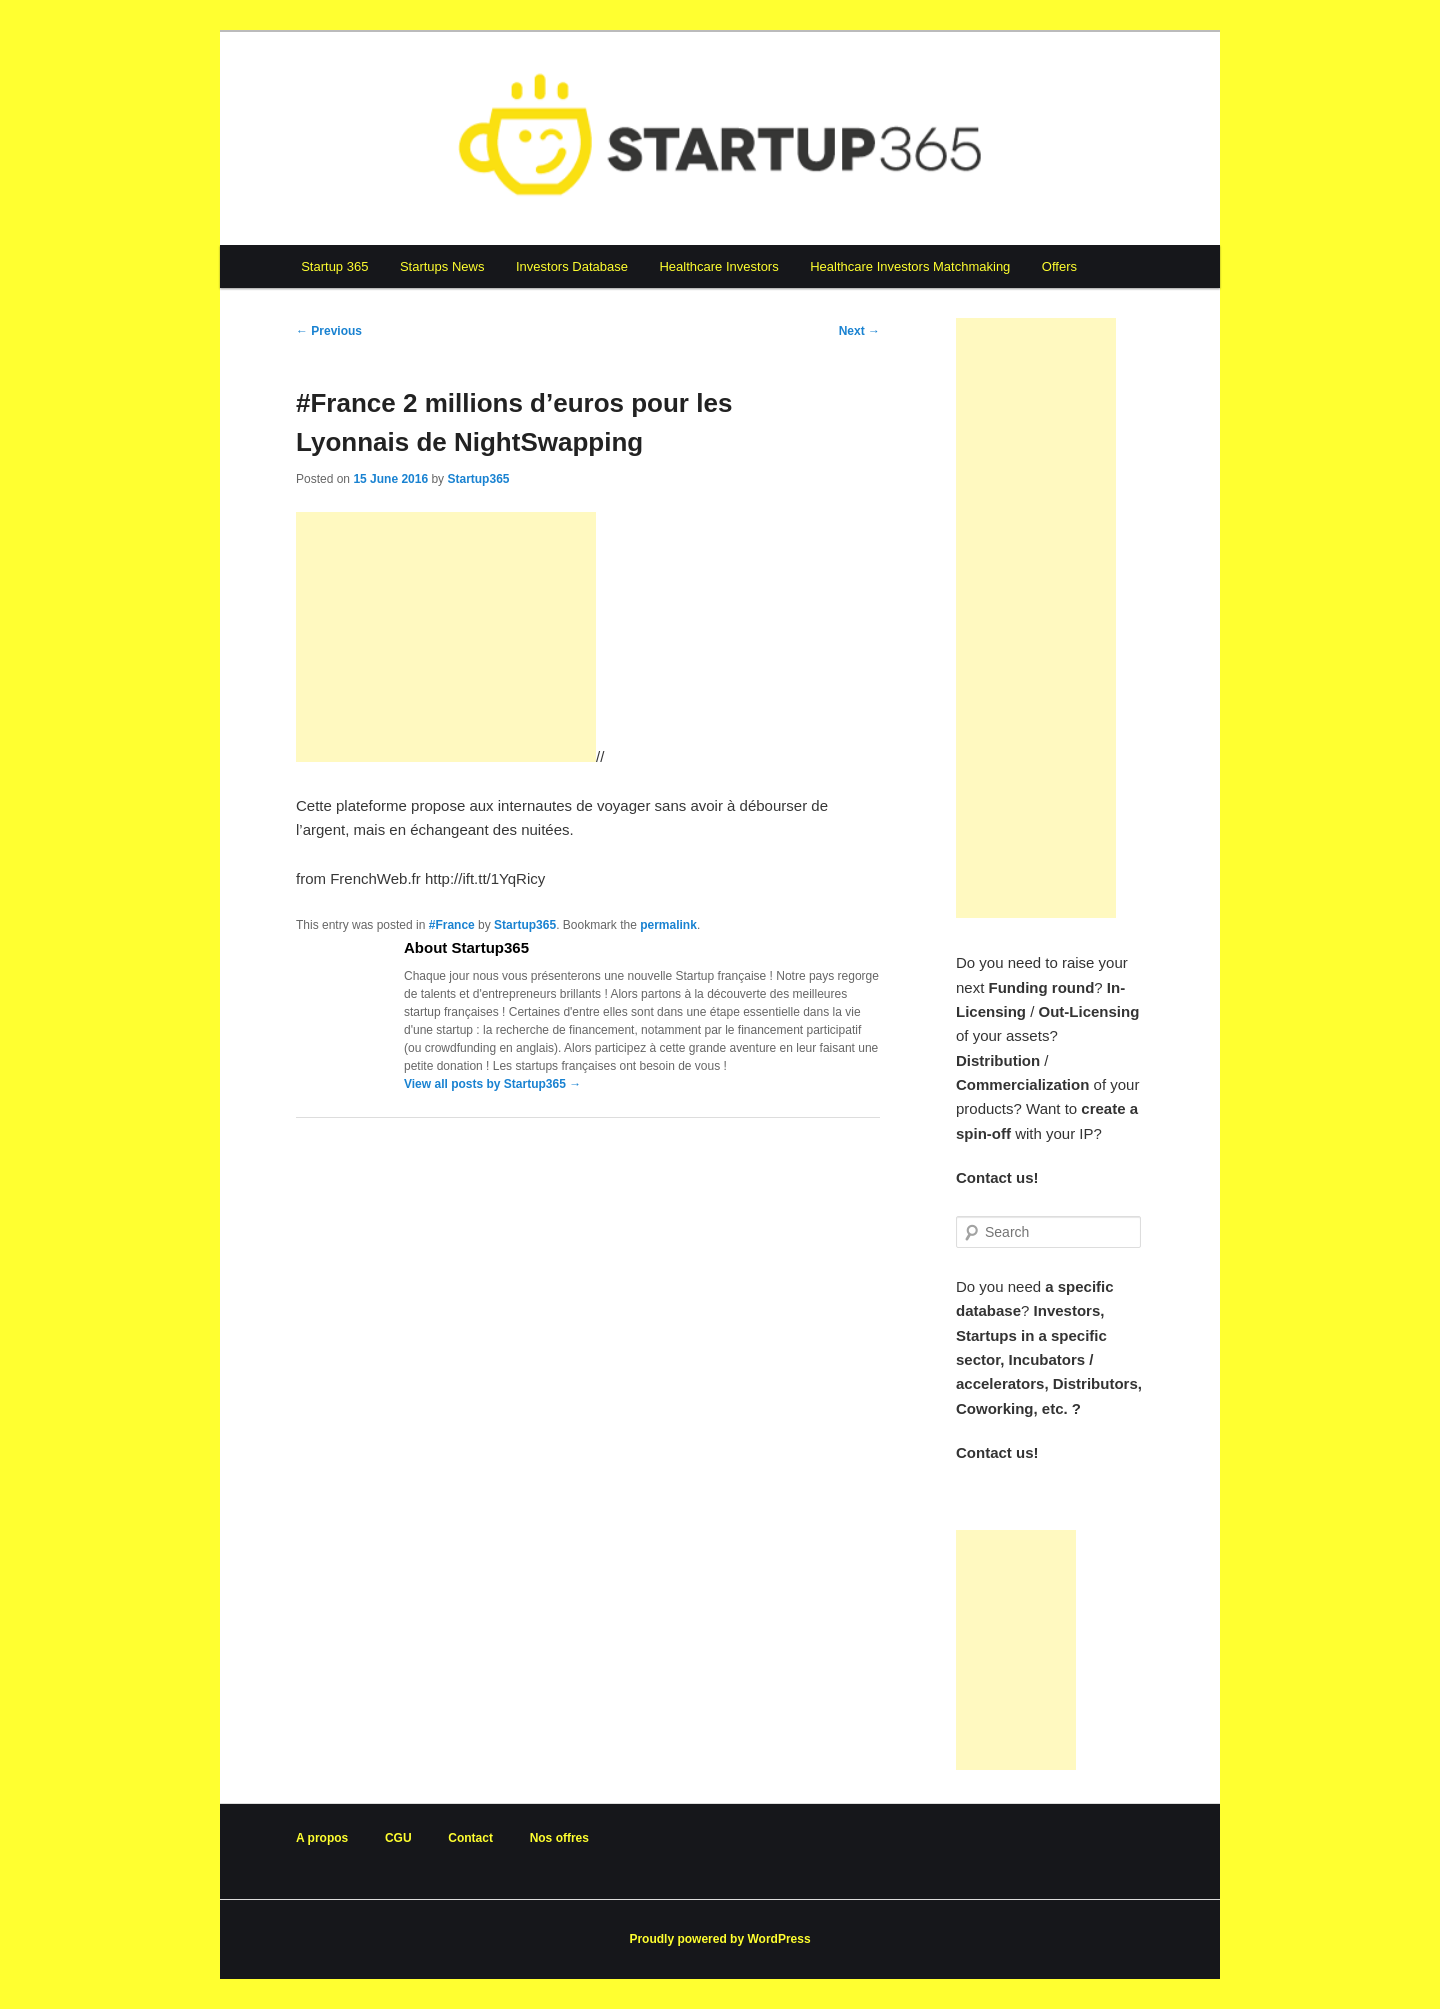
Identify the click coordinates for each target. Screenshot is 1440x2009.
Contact (470, 1838)
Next (859, 331)
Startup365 (478, 479)
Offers (1059, 266)
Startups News (442, 266)
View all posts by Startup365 (492, 1084)
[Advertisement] (446, 637)
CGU (398, 1838)
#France (452, 925)
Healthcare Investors (718, 266)
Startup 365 (334, 266)
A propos (322, 1838)
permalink (668, 925)
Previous (329, 331)
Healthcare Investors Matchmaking (910, 266)
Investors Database (572, 266)
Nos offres (559, 1838)
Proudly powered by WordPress (719, 1939)
